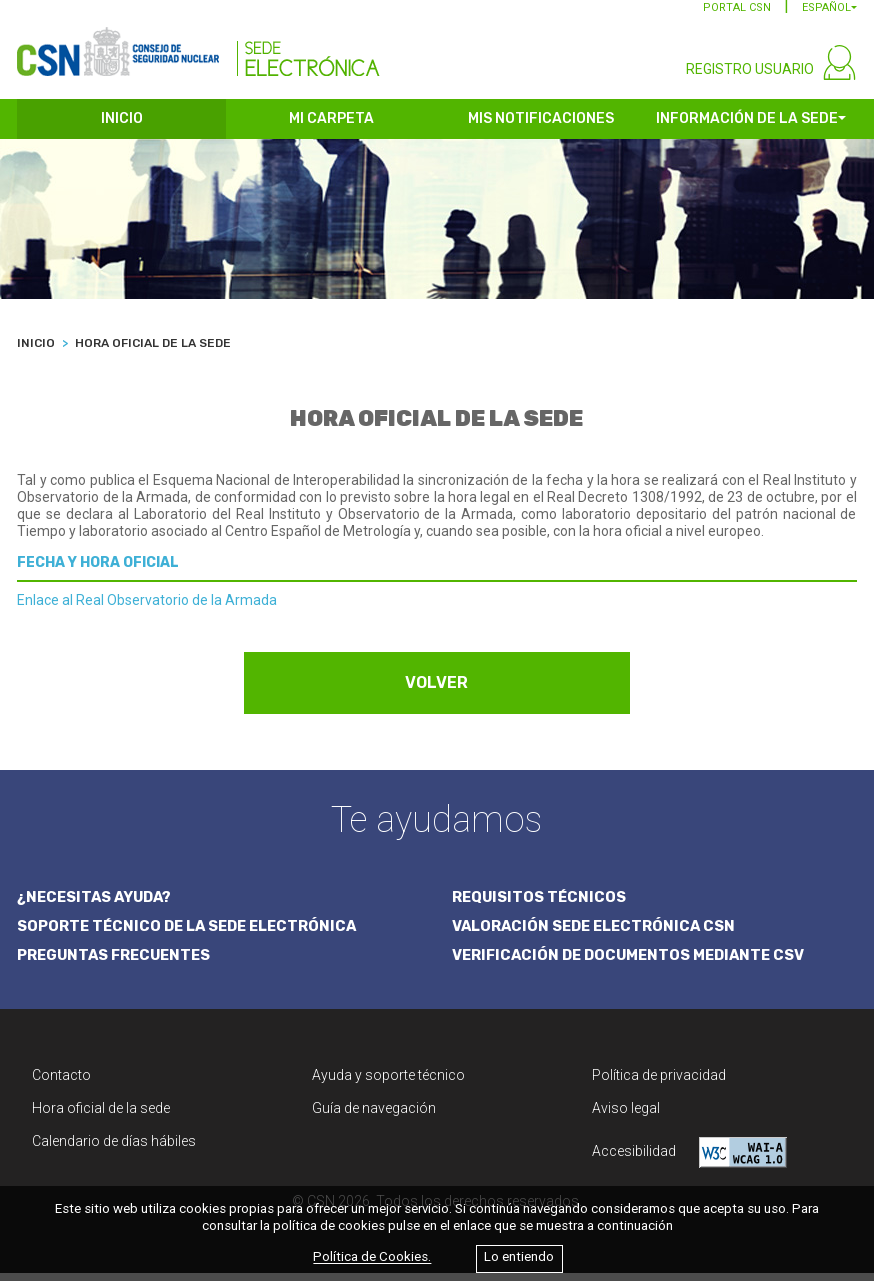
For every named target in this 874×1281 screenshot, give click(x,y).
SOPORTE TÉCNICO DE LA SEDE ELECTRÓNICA (192, 934)
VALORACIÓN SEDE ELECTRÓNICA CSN (597, 934)
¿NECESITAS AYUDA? (97, 905)
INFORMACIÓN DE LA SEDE (747, 127)
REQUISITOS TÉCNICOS (540, 905)
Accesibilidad (689, 1160)
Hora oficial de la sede (101, 1116)
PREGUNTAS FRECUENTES (117, 964)
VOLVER (436, 691)
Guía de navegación (374, 1116)
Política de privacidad (659, 1083)
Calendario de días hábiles (114, 1149)
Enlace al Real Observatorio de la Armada (147, 609)
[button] (829, 16)
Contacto (61, 1083)
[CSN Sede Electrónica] (198, 47)
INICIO (122, 127)
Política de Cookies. (372, 1257)
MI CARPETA (331, 127)
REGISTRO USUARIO (750, 78)
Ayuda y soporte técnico (388, 1083)
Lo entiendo (519, 1257)
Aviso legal (626, 1116)
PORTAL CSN (737, 16)
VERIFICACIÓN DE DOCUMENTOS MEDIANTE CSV (634, 964)
